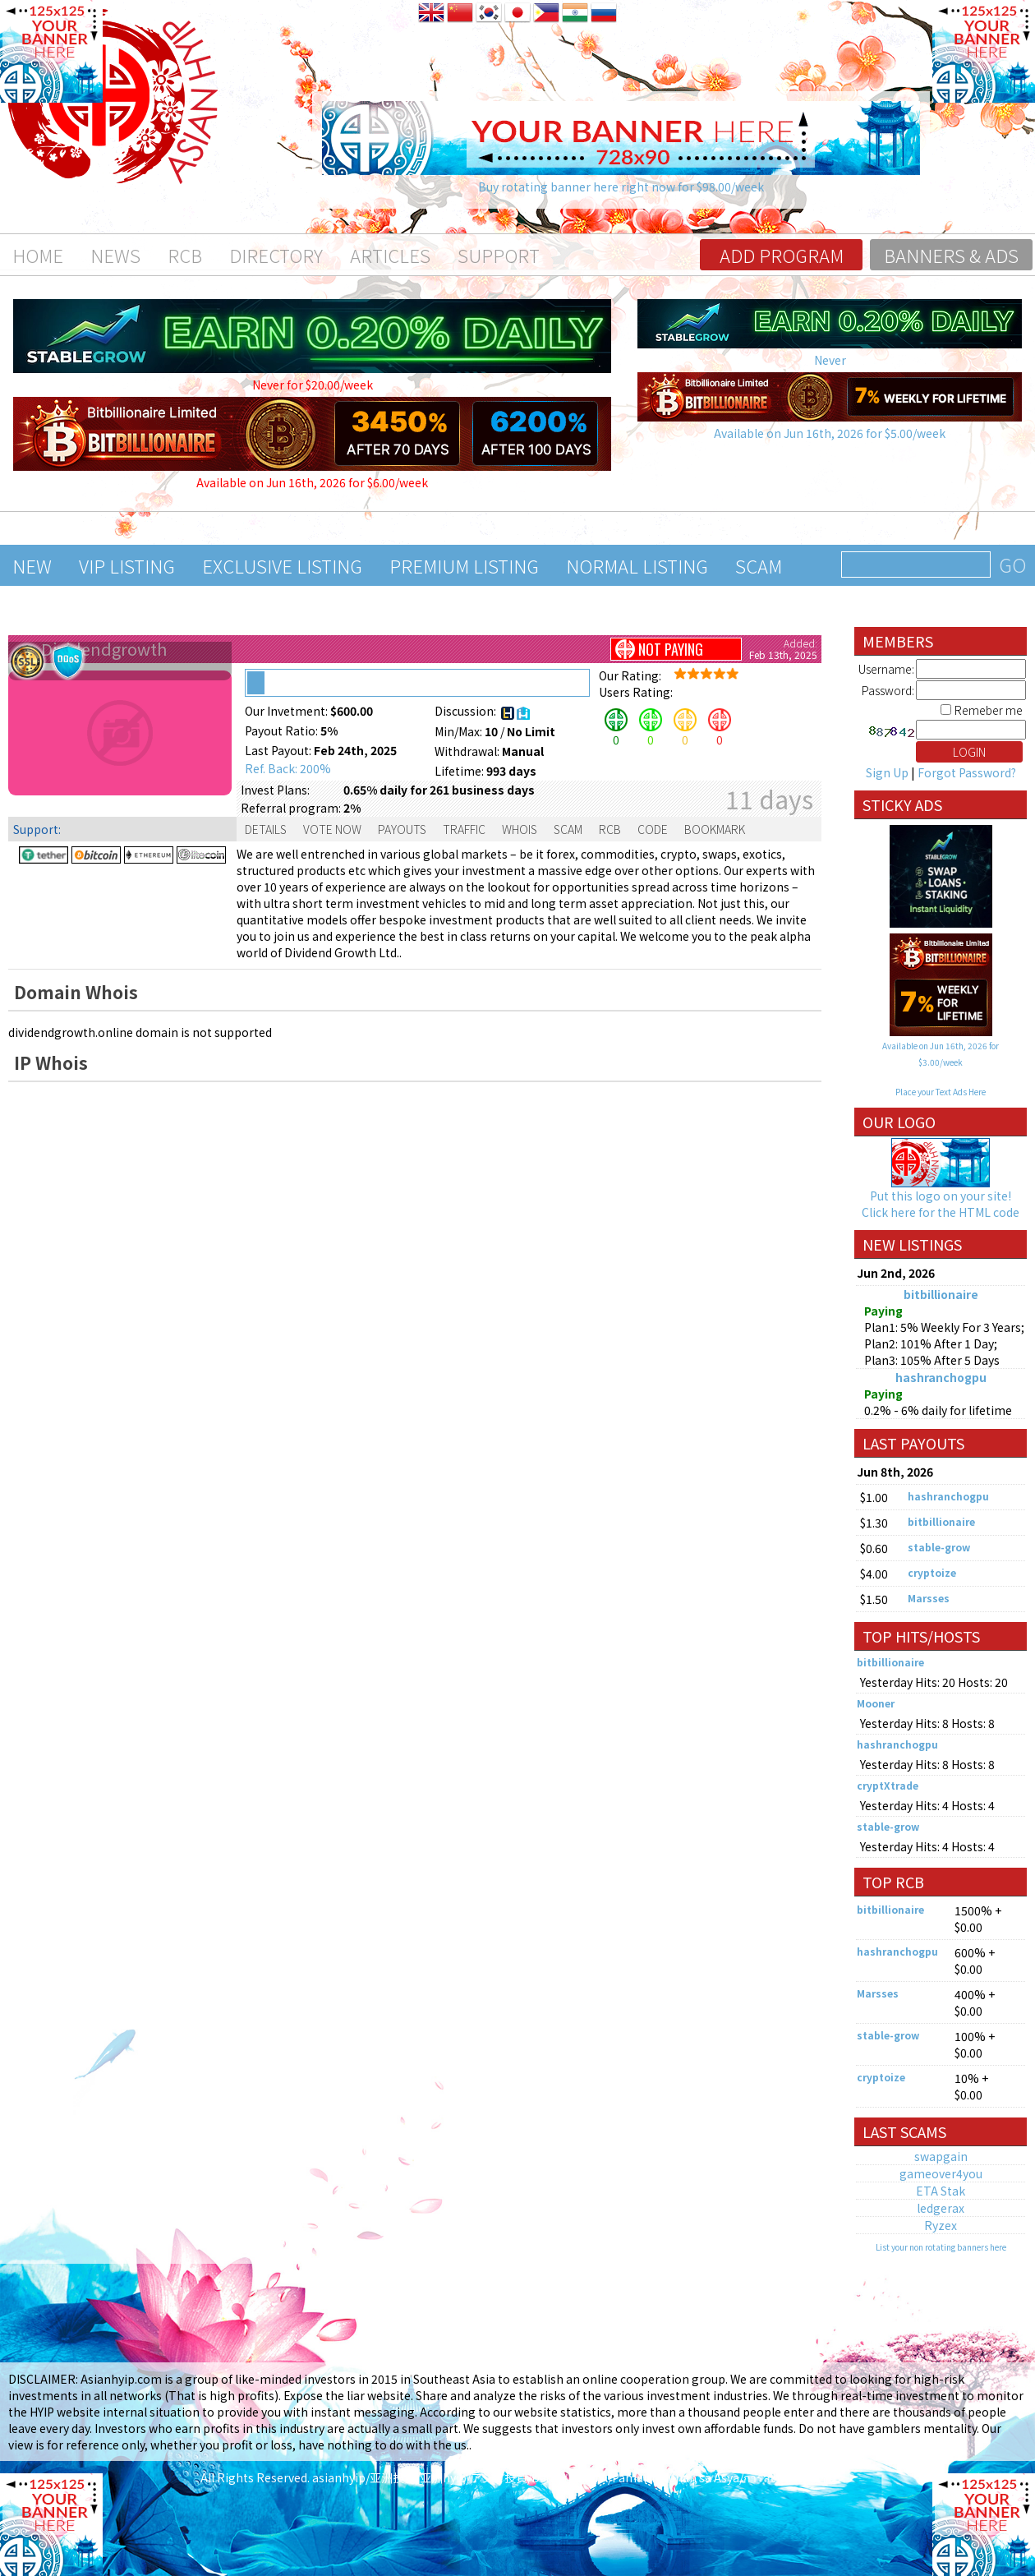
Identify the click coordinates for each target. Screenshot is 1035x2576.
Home (37, 255)
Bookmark (714, 829)
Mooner (876, 1703)
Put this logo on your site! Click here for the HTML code (940, 1203)
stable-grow (939, 1547)
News (115, 255)
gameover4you (940, 2173)
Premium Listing (464, 565)
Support (499, 255)
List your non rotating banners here (941, 2247)
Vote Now (332, 829)
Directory (276, 255)
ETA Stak (940, 2190)
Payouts (402, 829)
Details (266, 829)
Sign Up (887, 772)
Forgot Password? (967, 772)
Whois (519, 829)
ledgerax (940, 2208)
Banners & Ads (951, 255)
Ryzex (940, 2225)
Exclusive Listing (282, 565)
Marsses (929, 1598)
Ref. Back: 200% (288, 768)
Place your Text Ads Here (940, 1091)
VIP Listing (127, 565)
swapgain (941, 2156)
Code (652, 829)
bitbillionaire (941, 1294)
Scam (758, 565)
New (32, 565)
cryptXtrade (887, 1785)
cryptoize (932, 1572)
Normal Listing (637, 565)
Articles (390, 255)
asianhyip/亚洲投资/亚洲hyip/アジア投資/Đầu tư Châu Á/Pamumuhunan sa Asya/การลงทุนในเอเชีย (573, 2477)
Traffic (464, 829)
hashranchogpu (941, 1377)
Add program (782, 255)
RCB (185, 255)
